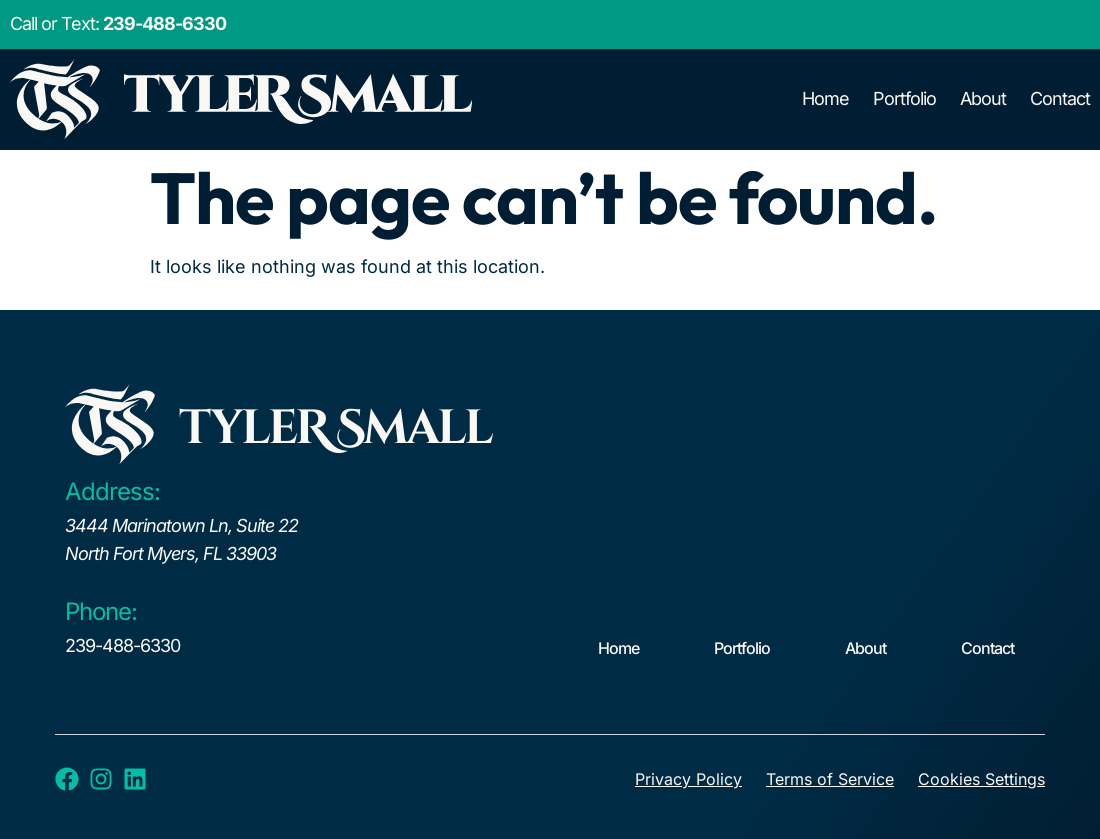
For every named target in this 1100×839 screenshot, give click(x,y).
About (983, 98)
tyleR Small (335, 428)
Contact (1060, 98)
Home (825, 98)
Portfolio (904, 98)
